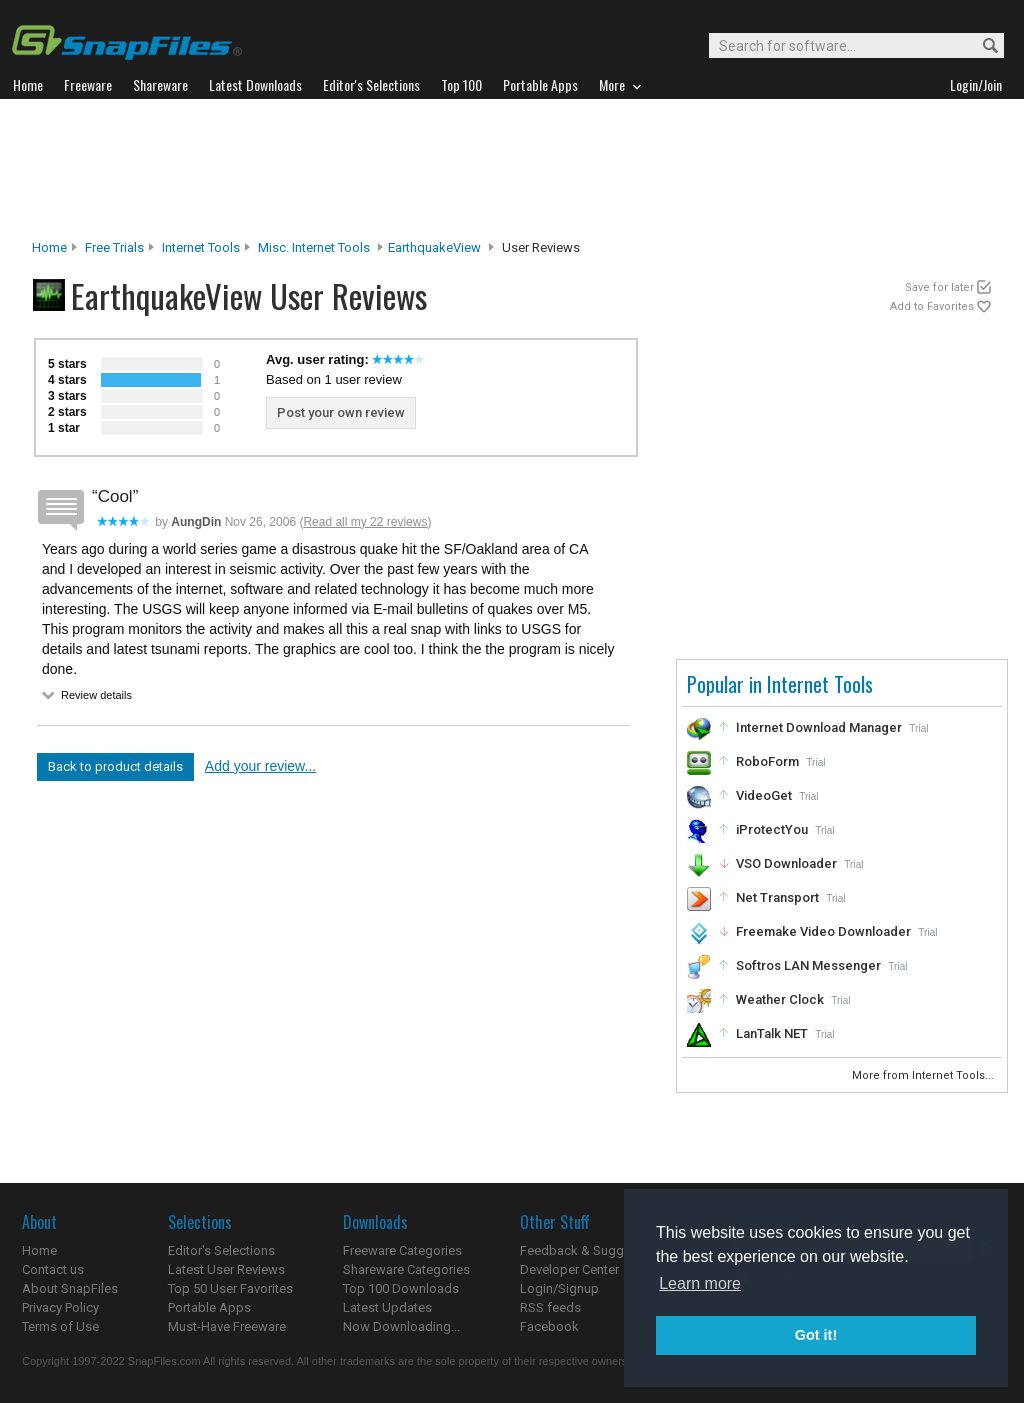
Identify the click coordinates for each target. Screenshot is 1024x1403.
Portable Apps (209, 1307)
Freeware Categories (402, 1250)
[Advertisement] (512, 169)
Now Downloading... (401, 1326)
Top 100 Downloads (401, 1288)
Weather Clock (780, 999)
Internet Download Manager (819, 727)
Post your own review (341, 412)
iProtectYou (772, 829)
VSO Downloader (786, 863)
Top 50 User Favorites (230, 1288)
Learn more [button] (700, 1283)
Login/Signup (559, 1288)
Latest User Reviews (226, 1269)
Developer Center (569, 1269)
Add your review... (260, 766)
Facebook (549, 1326)
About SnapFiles (70, 1288)
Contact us (53, 1269)
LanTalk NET (772, 1033)
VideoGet (764, 795)
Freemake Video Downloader (823, 931)
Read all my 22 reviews (365, 522)
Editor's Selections (221, 1250)
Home (49, 247)
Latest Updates (387, 1307)
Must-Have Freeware (227, 1326)
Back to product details (115, 766)
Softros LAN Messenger (808, 965)
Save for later (939, 287)
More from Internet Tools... (924, 1075)
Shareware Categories (406, 1269)
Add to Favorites (932, 306)
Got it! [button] (816, 1335)
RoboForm (767, 761)
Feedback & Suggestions (593, 1250)
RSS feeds (550, 1307)
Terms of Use (60, 1326)
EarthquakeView (434, 247)
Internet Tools (201, 247)
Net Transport (777, 897)
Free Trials (114, 247)
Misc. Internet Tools (314, 247)
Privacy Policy (60, 1307)
